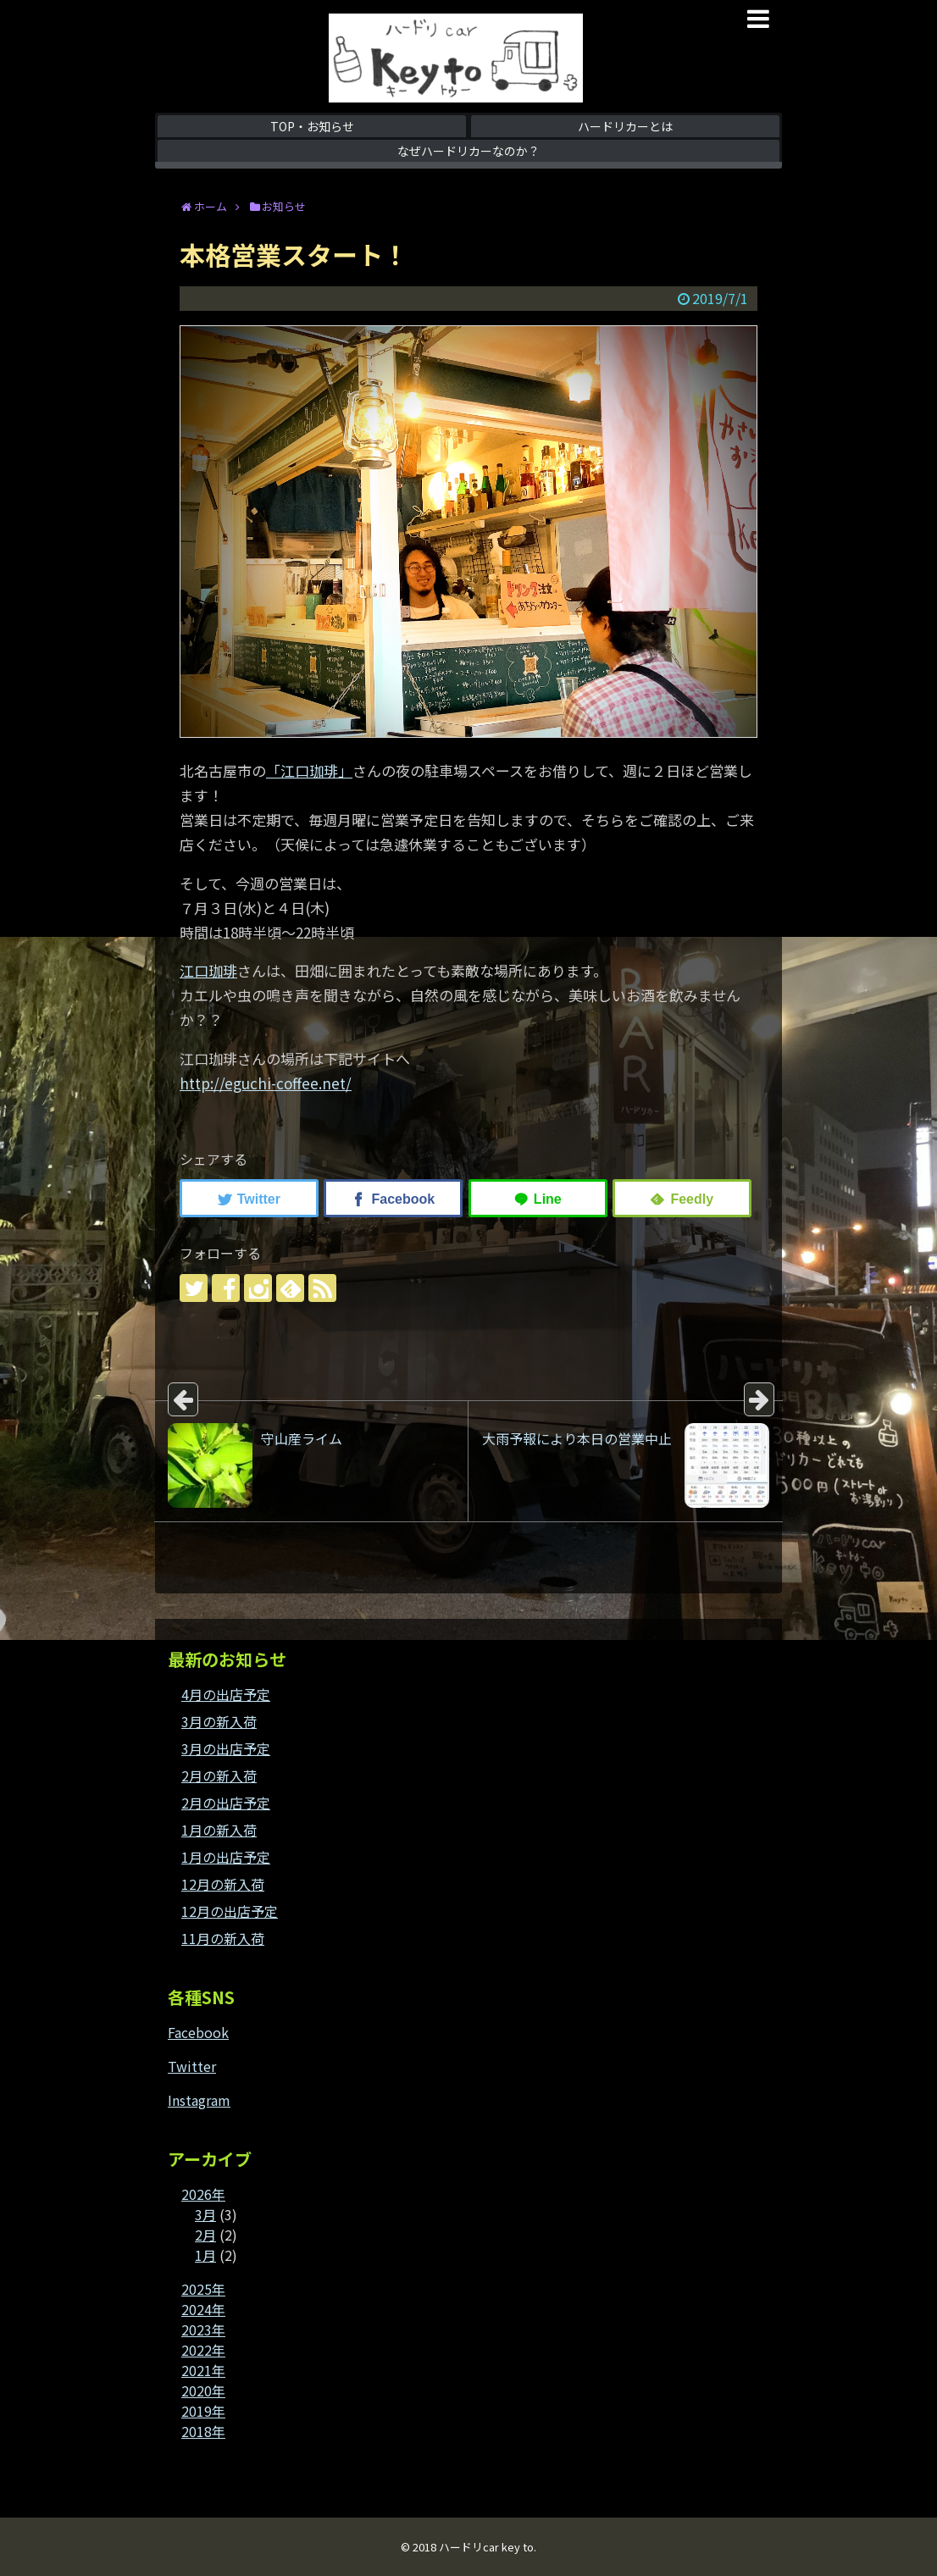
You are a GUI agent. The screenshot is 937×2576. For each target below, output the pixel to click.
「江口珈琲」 (309, 770)
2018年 (203, 2431)
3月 (205, 2214)
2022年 (203, 2350)
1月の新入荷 (219, 1830)
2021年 (203, 2370)
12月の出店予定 (229, 1911)
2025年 (203, 2289)
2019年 (203, 2411)
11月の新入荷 (222, 1938)
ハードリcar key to (486, 2547)
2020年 (203, 2390)
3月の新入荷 (219, 1721)
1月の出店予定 (225, 1857)
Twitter (192, 2066)
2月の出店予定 (225, 1802)
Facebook (198, 2032)
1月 (205, 2255)
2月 (205, 2234)
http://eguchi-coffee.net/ (266, 1083)
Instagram (199, 2100)
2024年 (203, 2309)
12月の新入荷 (222, 1884)
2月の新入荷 (219, 1775)
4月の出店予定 (225, 1694)
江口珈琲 (208, 970)
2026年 (203, 2194)
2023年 (203, 2329)
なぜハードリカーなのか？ (468, 150)
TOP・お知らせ (312, 126)
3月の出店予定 (225, 1748)
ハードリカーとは (625, 126)
